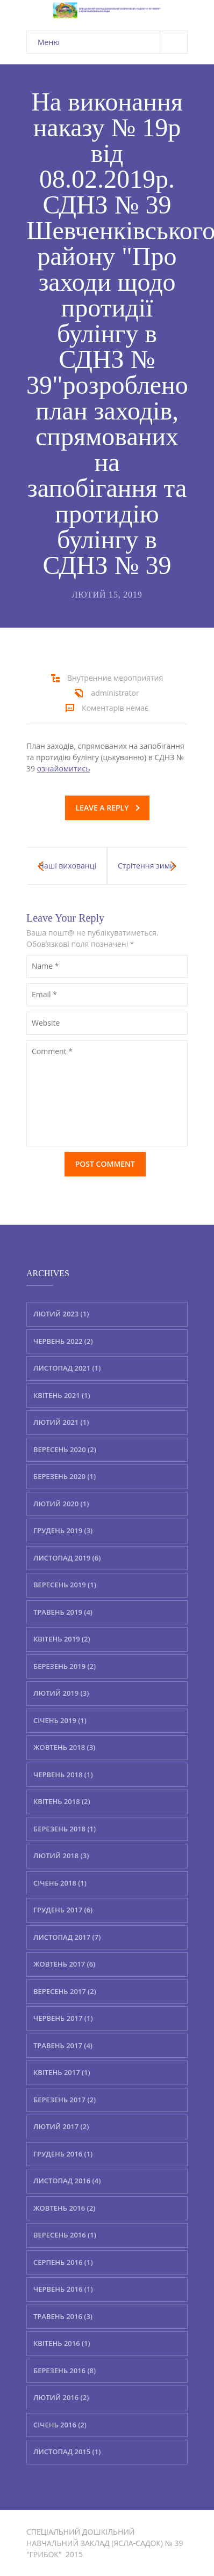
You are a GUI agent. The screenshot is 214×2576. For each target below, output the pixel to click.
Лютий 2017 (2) (61, 2126)
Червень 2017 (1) (63, 2018)
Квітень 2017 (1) (61, 2072)
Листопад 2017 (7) (67, 1937)
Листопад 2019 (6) (67, 1558)
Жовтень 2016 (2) (64, 2208)
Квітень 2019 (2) (61, 1639)
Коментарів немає (115, 708)
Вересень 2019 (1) (64, 1584)
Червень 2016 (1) (63, 2289)
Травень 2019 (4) (62, 1612)
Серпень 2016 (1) (63, 2262)
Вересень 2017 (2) (64, 1991)
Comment (52, 1051)
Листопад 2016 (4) (67, 2180)
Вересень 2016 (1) (64, 2235)
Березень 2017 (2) (64, 2099)
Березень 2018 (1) (64, 1829)
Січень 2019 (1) (60, 1720)
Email (44, 994)
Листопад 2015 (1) (67, 2451)
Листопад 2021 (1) (67, 1368)
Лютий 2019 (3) (61, 1693)
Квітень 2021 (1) (61, 1395)
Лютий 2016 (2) (61, 2397)
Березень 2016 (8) (64, 2370)
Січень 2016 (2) (60, 2425)
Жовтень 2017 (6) (64, 1964)
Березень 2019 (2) (64, 1666)
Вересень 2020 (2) (64, 1449)
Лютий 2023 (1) (61, 1314)
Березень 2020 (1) (64, 1476)
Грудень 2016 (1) (62, 2154)
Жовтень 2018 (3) (64, 1747)
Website (46, 1023)
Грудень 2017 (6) (62, 1910)
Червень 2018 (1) (63, 1774)
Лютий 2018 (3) (61, 1855)
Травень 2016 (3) (62, 2316)
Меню (112, 42)
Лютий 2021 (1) (61, 1422)
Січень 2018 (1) (60, 1883)
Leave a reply (108, 808)
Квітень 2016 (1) (61, 2343)
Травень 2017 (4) (62, 2045)
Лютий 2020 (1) (61, 1503)
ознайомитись (63, 768)
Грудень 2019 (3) (62, 1530)
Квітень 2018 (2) (61, 1801)
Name (45, 966)
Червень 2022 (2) (63, 1341)
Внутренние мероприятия (115, 678)
